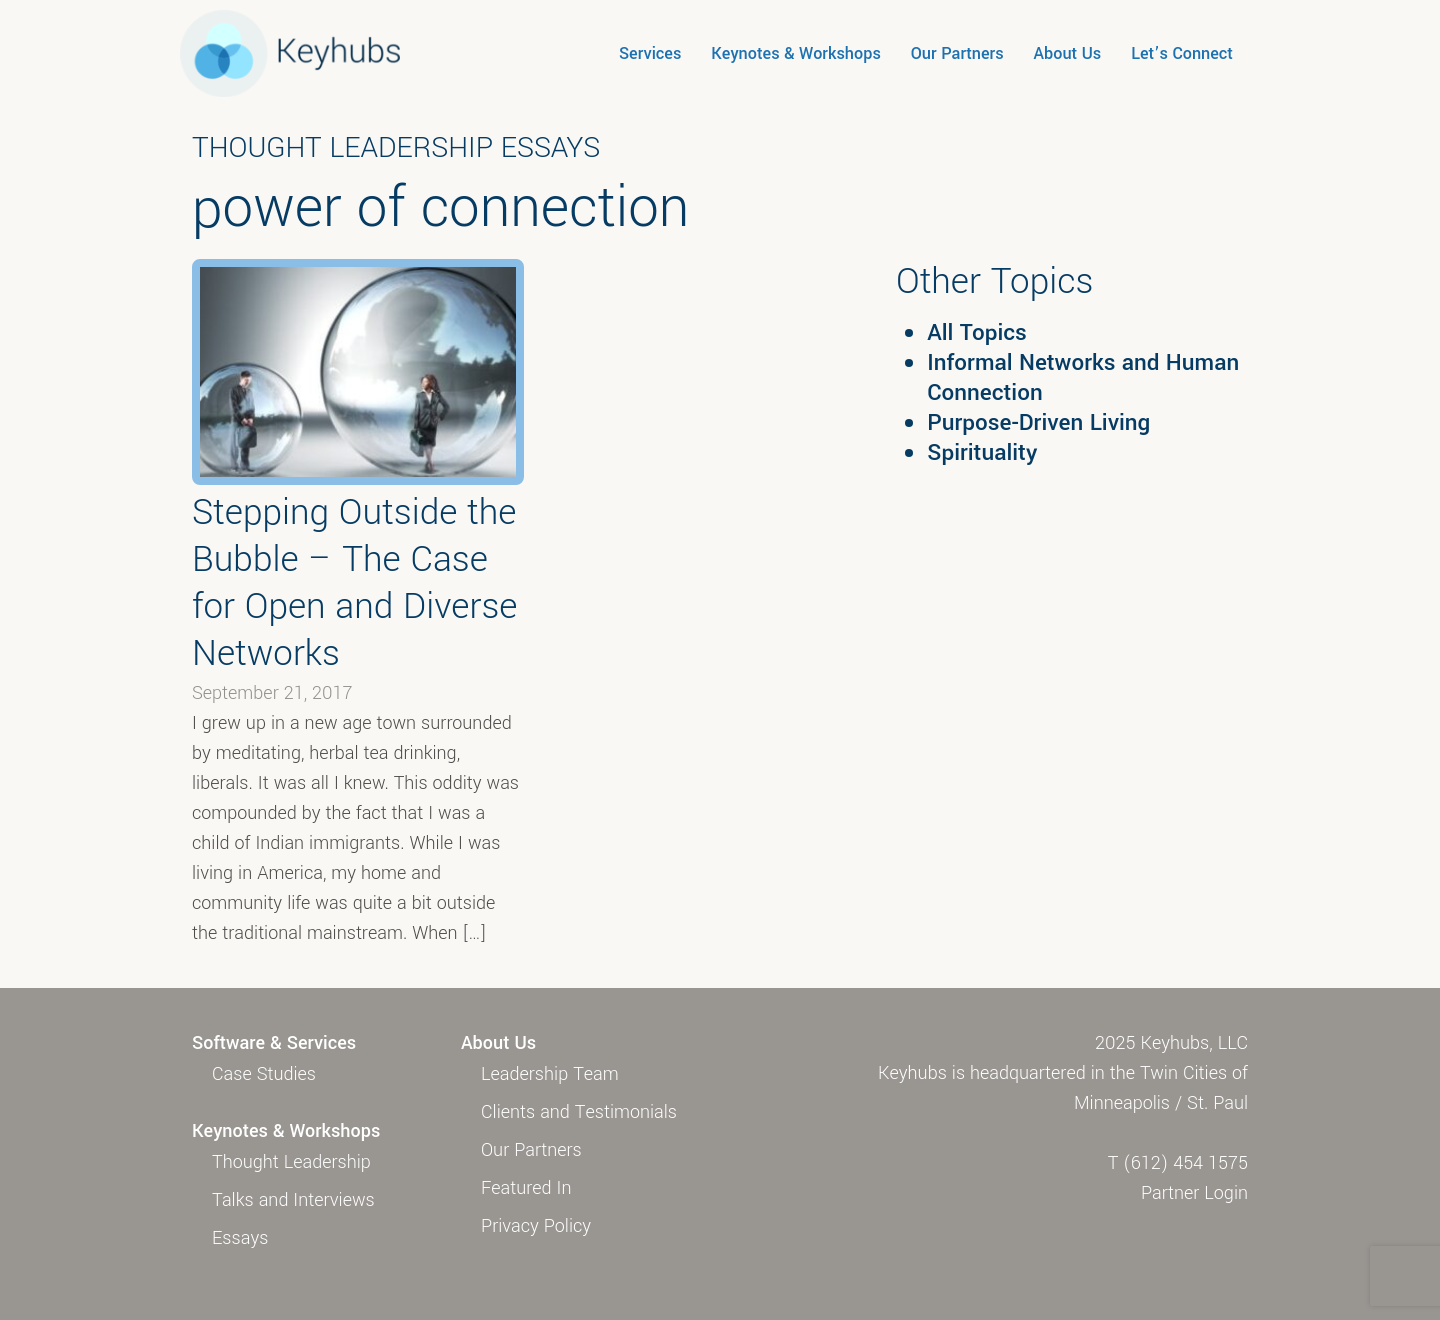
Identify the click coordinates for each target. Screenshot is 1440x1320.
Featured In (526, 1188)
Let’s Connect (1182, 53)
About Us (1068, 53)
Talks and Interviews (293, 1200)
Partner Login (1194, 1193)
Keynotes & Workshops (795, 53)
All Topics (977, 333)
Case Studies (264, 1074)
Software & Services (274, 1043)
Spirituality (982, 453)
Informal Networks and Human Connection (1083, 378)
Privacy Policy (536, 1226)
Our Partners (957, 53)
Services (650, 53)
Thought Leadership (291, 1162)
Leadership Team (550, 1074)
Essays (240, 1238)
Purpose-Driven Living (1038, 423)
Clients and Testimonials (579, 1112)
